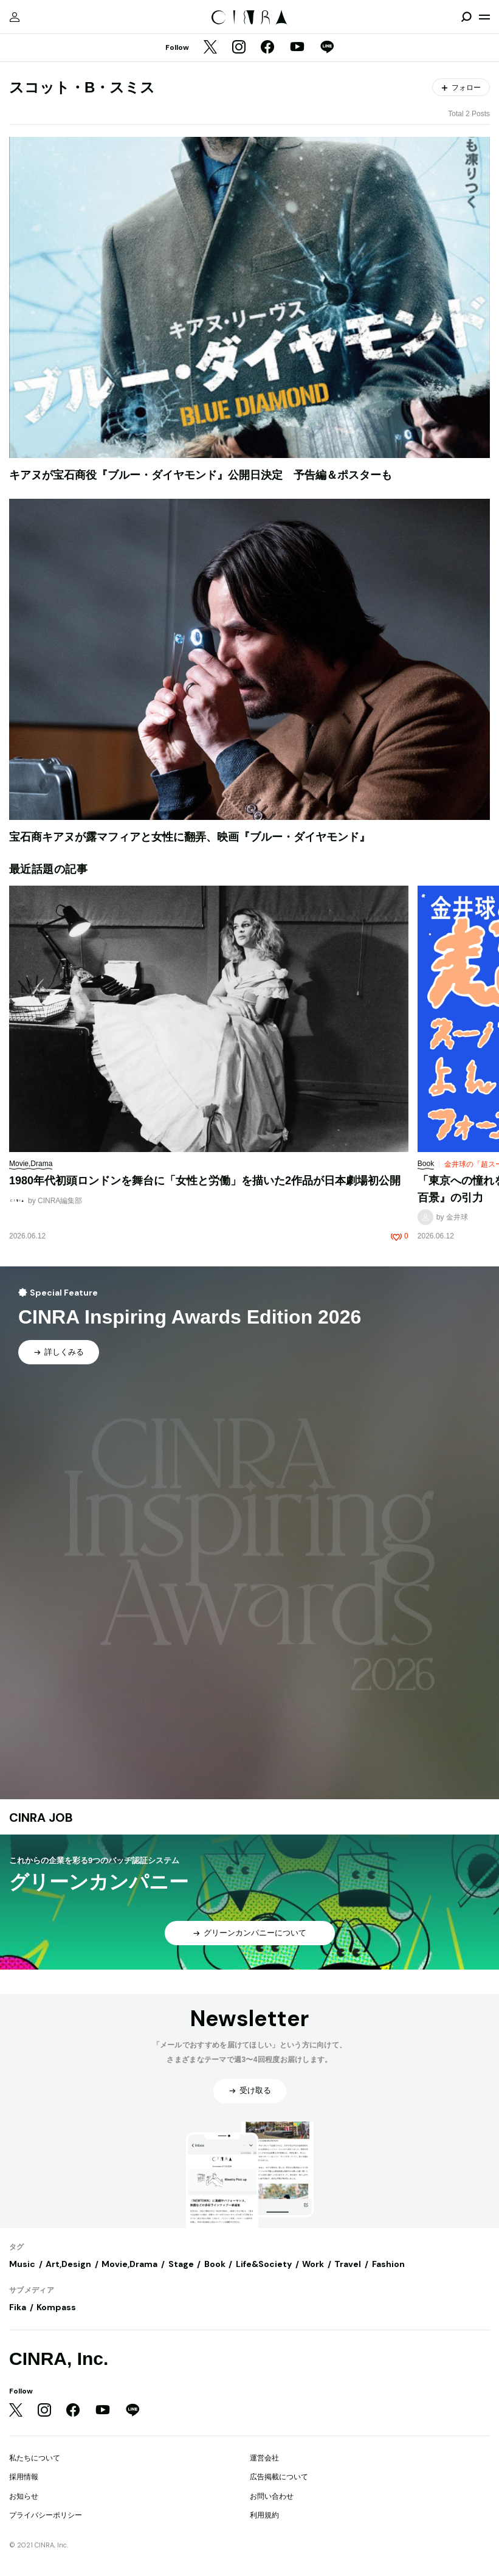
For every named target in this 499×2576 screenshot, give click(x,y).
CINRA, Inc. (58, 2359)
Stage (181, 2264)
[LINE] (327, 48)
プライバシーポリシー (45, 2515)
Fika (17, 2307)
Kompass (56, 2307)
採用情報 (23, 2477)
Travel (347, 2264)
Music (22, 2264)
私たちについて (34, 2458)
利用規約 (264, 2515)
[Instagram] (239, 48)
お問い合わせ (272, 2496)
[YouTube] (297, 48)
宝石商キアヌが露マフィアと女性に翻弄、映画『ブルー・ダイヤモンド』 (189, 837)
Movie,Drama (129, 2264)
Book (214, 2264)
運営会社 (264, 2458)
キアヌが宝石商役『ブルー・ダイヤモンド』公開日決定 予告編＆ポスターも (200, 475)
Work (313, 2264)
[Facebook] (267, 48)
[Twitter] (210, 48)
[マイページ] (14, 17)
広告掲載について (279, 2477)
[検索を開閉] (466, 17)
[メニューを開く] (484, 17)
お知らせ (23, 2496)
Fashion (388, 2264)
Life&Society (264, 2264)
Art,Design (68, 2264)
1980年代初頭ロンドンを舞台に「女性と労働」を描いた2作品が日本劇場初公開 (205, 1181)
